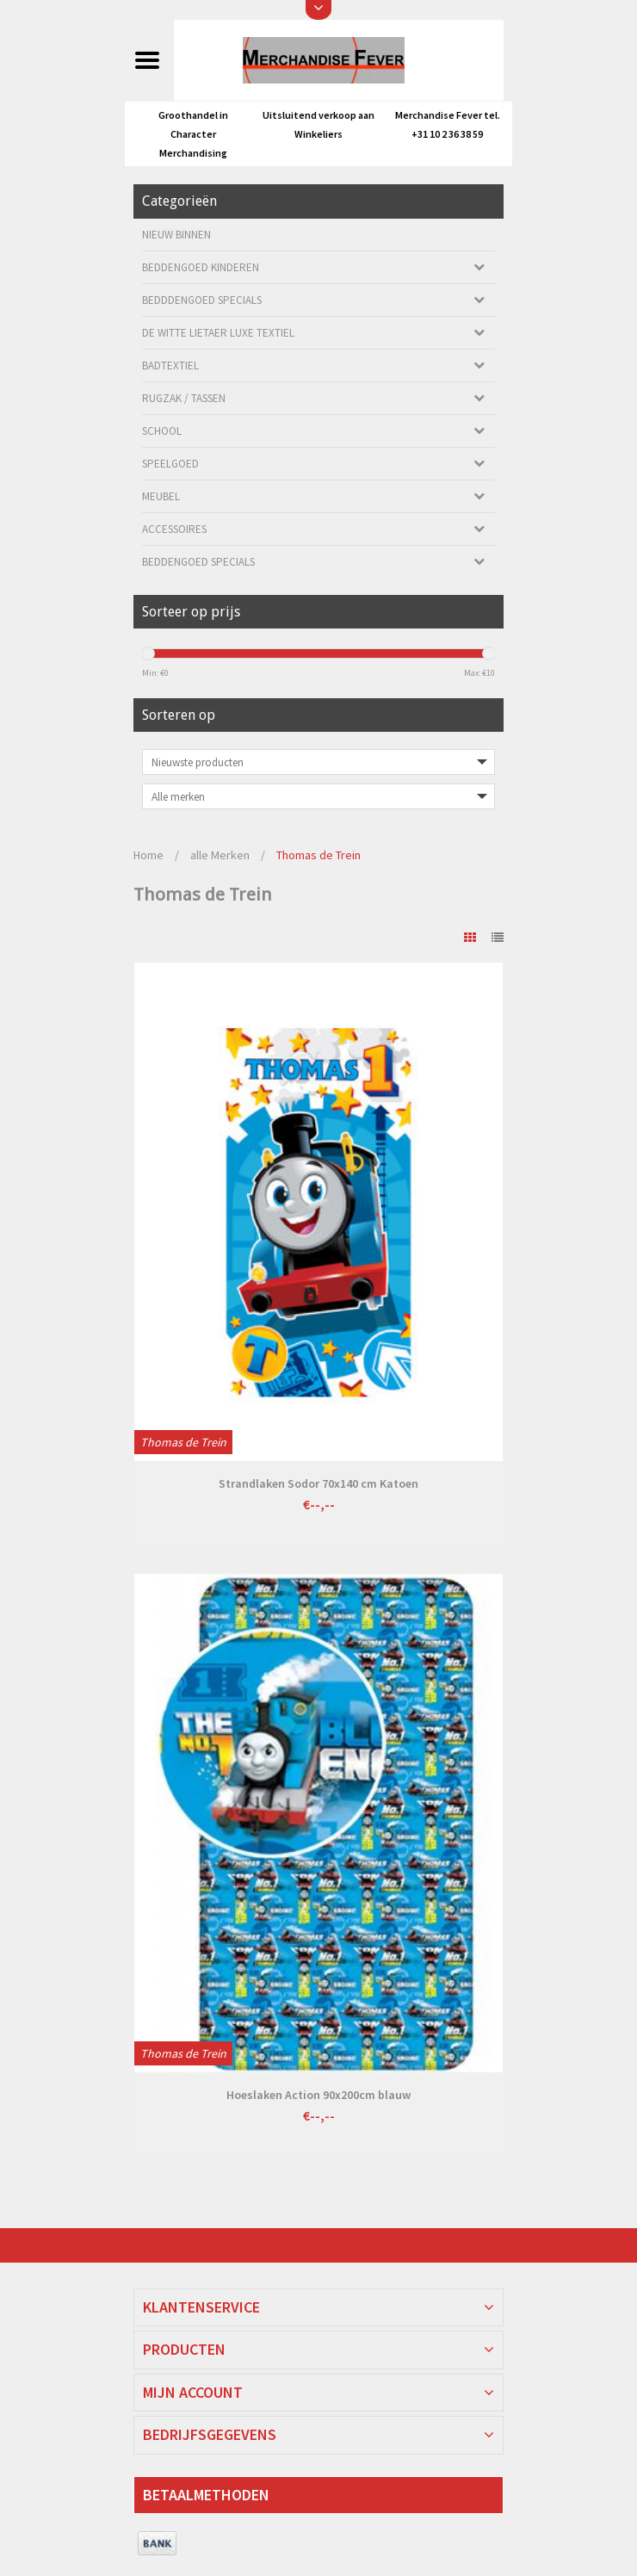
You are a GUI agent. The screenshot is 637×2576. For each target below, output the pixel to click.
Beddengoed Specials (198, 561)
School (162, 431)
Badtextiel (170, 365)
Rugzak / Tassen (184, 398)
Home (148, 855)
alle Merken (220, 855)
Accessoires (174, 529)
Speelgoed (170, 463)
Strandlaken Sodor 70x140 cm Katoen (318, 1483)
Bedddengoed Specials (202, 300)
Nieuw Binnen (176, 234)
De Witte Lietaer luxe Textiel (218, 332)
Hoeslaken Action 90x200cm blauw (318, 2094)
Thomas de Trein (318, 855)
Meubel (161, 496)
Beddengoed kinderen (200, 267)
